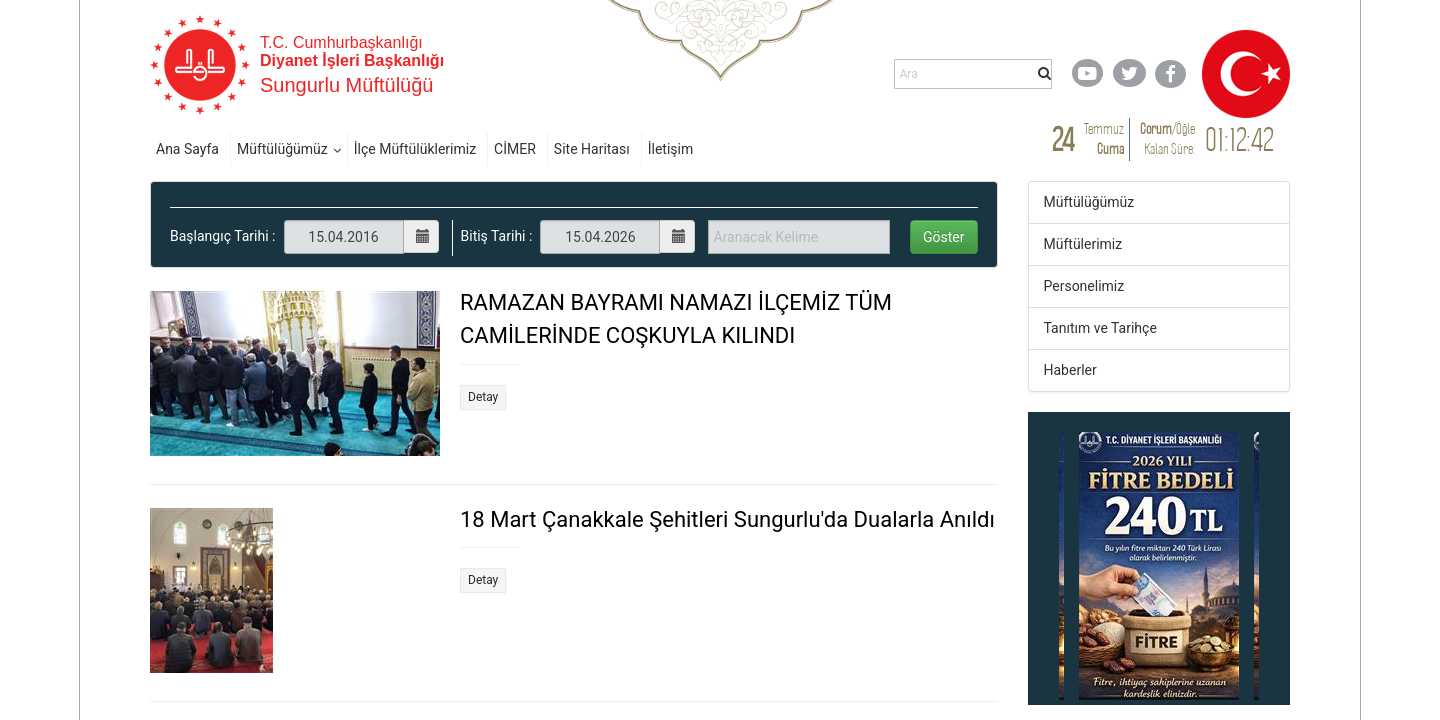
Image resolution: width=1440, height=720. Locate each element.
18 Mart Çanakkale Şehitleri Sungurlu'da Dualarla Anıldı (727, 519)
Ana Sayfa (187, 149)
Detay (483, 397)
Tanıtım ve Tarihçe (1100, 328)
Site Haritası (592, 149)
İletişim (671, 149)
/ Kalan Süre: (1167, 138)
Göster (944, 237)
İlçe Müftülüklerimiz (415, 149)
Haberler (1070, 370)
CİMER (515, 149)
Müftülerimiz (1083, 244)
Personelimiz (1084, 286)
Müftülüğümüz (282, 149)
